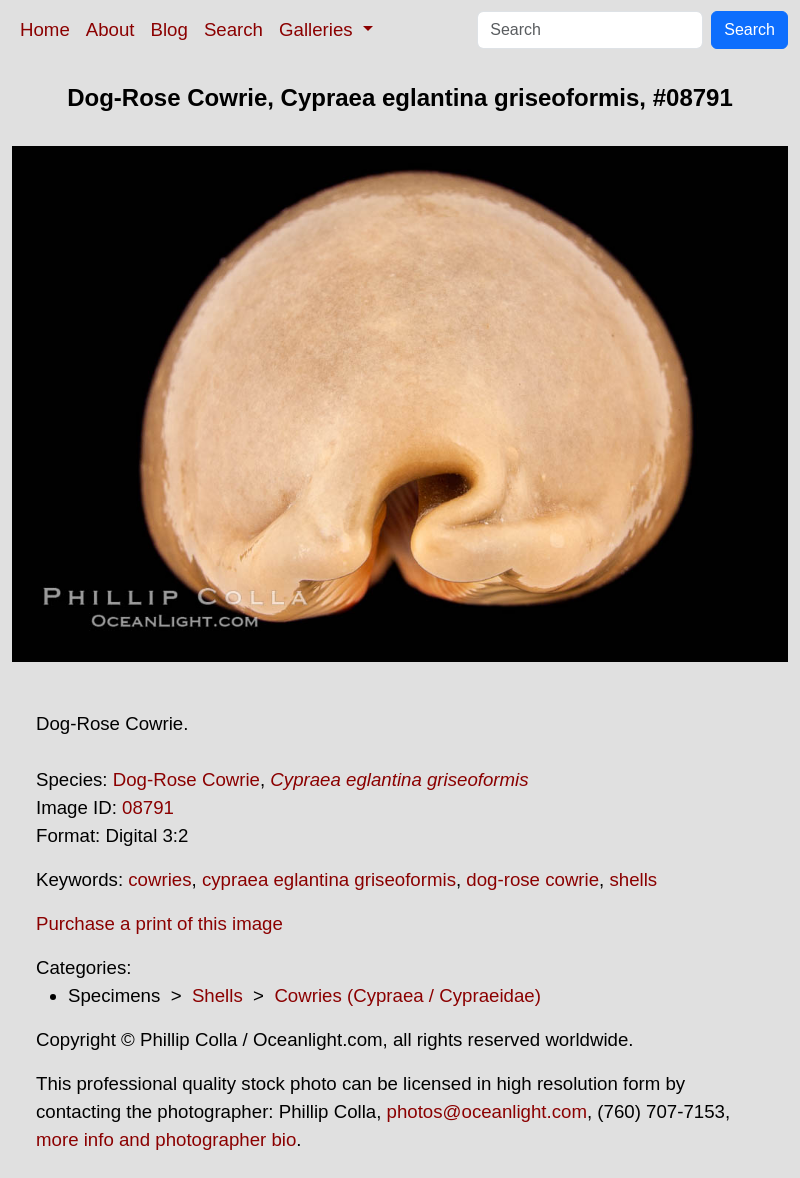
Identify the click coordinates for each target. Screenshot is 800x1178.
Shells (217, 995)
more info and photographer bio (166, 1139)
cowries (159, 879)
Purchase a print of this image (159, 923)
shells (633, 879)
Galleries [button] (318, 29)
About (110, 29)
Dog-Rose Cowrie (186, 779)
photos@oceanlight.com (487, 1111)
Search (233, 29)
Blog (169, 29)
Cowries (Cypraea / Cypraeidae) (407, 995)
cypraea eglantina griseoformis (329, 879)
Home (45, 29)
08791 (148, 807)
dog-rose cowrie (532, 879)
